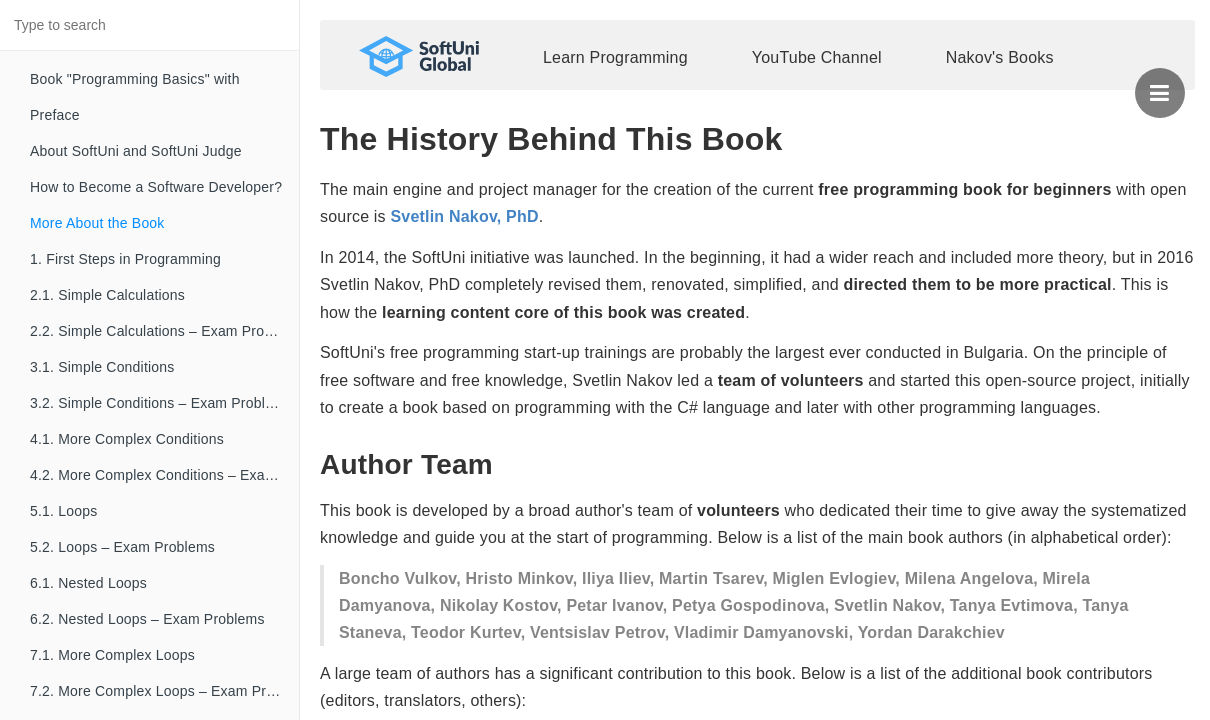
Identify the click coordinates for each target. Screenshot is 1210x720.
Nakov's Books (1000, 57)
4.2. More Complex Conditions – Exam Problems (164, 475)
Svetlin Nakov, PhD (464, 216)
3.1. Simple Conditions (102, 367)
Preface (55, 115)
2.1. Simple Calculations (107, 295)
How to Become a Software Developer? (156, 187)
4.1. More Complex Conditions (127, 439)
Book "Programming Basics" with (135, 79)
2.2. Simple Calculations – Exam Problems (164, 331)
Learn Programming (615, 57)
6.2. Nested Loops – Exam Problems (147, 619)
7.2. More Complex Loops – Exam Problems (164, 691)
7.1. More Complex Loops (112, 655)
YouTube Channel (817, 57)
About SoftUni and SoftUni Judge (136, 151)
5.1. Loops (63, 511)
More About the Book (97, 223)
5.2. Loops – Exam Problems (122, 547)
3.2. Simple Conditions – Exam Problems (161, 403)
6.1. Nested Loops (88, 583)
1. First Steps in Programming (125, 259)
